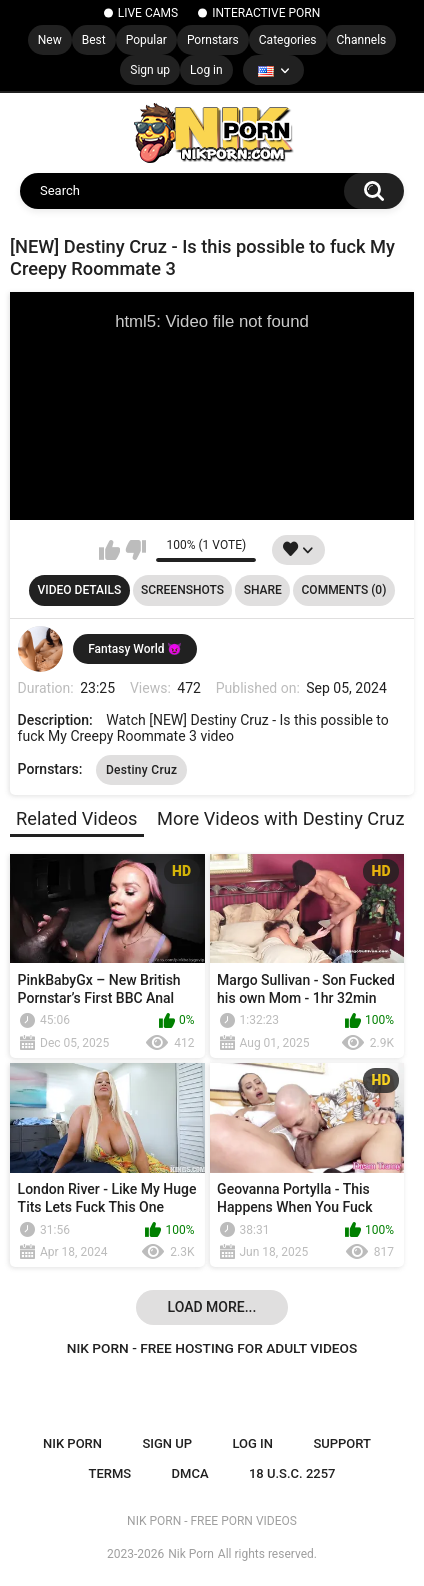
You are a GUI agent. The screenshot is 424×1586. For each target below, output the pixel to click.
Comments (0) (344, 590)
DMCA (190, 1473)
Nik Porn (191, 1554)
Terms (110, 1473)
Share (263, 590)
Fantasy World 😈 (135, 649)
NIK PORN (72, 1443)
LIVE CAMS (148, 13)
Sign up (150, 70)
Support (342, 1443)
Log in (206, 70)
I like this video (109, 550)
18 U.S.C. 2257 (292, 1473)
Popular (146, 40)
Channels (362, 40)
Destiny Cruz (141, 770)
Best (94, 40)
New (50, 40)
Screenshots (182, 590)
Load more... (212, 1307)
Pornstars (213, 40)
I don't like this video (135, 550)
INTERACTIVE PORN (266, 13)
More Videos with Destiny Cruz (280, 818)
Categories (288, 40)
